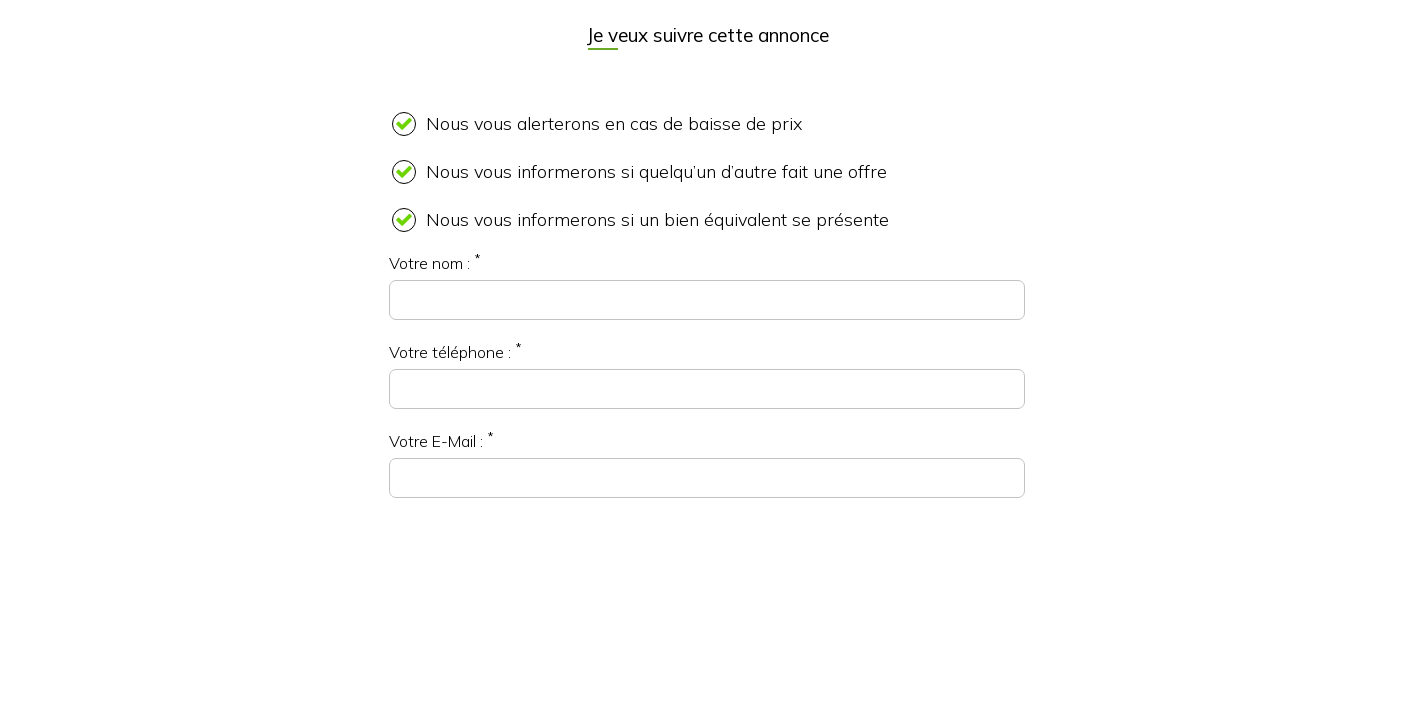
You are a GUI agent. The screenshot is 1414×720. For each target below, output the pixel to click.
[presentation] (707, 573)
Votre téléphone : (450, 352)
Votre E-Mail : (436, 441)
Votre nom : (429, 263)
